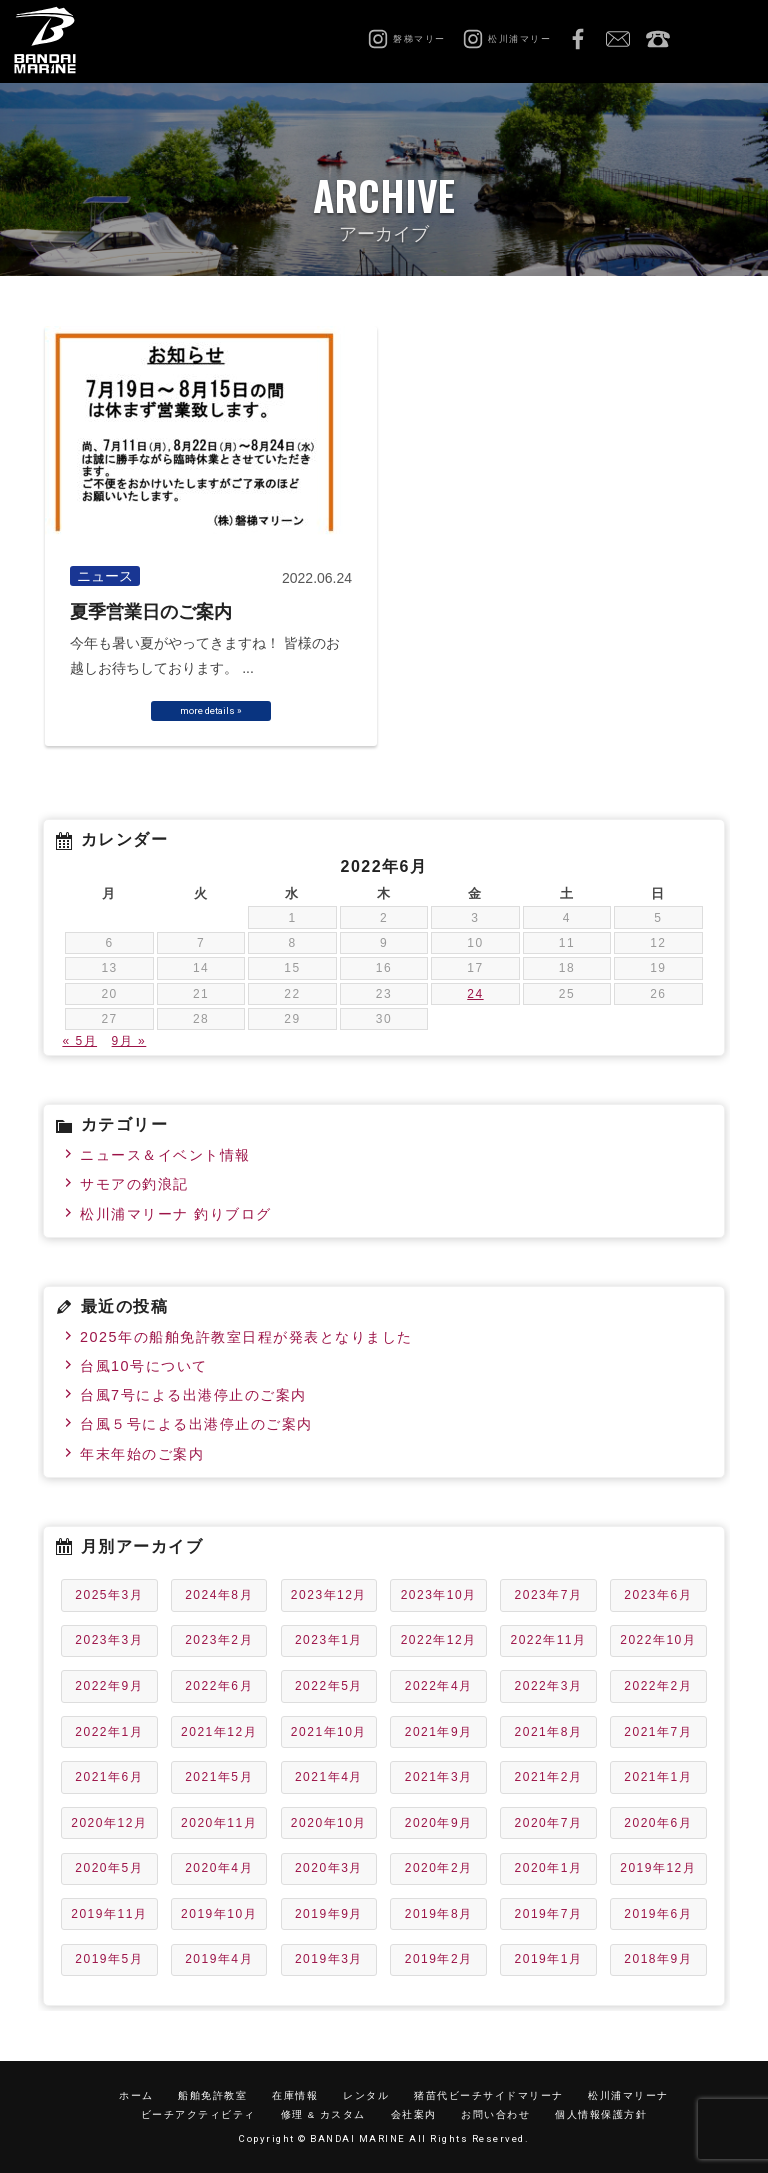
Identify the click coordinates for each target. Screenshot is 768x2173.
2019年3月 (329, 1959)
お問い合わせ (618, 40)
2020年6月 (658, 1823)
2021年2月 (549, 1777)
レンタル (366, 2095)
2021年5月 (219, 1777)
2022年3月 (549, 1686)
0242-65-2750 (658, 40)
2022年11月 (548, 1640)
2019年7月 (549, 1914)
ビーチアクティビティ (198, 2114)
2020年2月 (439, 1868)
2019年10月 (219, 1914)
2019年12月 (658, 1868)
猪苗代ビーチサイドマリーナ (489, 2095)
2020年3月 (329, 1868)
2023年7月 (549, 1595)
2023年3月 (109, 1640)
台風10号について (144, 1366)
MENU (728, 40)
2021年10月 (329, 1732)
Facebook (578, 40)
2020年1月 (549, 1868)
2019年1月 (549, 1959)
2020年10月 (329, 1823)
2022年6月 (219, 1686)
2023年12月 (329, 1595)
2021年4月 (329, 1777)
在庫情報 (295, 2095)
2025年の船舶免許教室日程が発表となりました (246, 1337)
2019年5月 (109, 1959)
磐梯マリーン (67, 40)
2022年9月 (109, 1686)
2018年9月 (658, 1959)
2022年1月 (109, 1732)
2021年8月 (549, 1732)
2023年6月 (658, 1595)
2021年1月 (658, 1777)
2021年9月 (439, 1732)
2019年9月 (329, 1914)
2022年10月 (658, 1640)
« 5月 (79, 1041)
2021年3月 (439, 1777)
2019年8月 (439, 1914)
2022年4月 (439, 1686)
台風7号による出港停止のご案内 (193, 1395)
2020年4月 (219, 1868)
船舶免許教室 (212, 2095)
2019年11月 (109, 1914)
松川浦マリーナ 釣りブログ (176, 1214)
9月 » (129, 1041)
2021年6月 (109, 1777)
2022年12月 (439, 1640)
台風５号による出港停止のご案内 (196, 1424)
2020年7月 (549, 1823)
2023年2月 (219, 1640)
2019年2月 (439, 1959)
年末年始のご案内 (142, 1454)
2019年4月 (219, 1959)
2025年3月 (109, 1595)
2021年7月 (658, 1732)
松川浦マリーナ (628, 2095)
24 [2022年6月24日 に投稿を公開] (475, 994)
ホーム (136, 2095)
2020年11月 (219, 1823)
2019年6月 (658, 1914)
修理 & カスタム (323, 2114)
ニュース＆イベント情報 (165, 1155)
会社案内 (414, 2114)
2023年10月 (439, 1595)
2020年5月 (109, 1868)
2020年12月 (109, 1823)
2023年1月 (329, 1640)
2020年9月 (439, 1823)
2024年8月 (219, 1595)
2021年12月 (219, 1732)
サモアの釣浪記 (134, 1184)
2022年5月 (329, 1686)
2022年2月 (658, 1686)
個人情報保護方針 (601, 2114)
